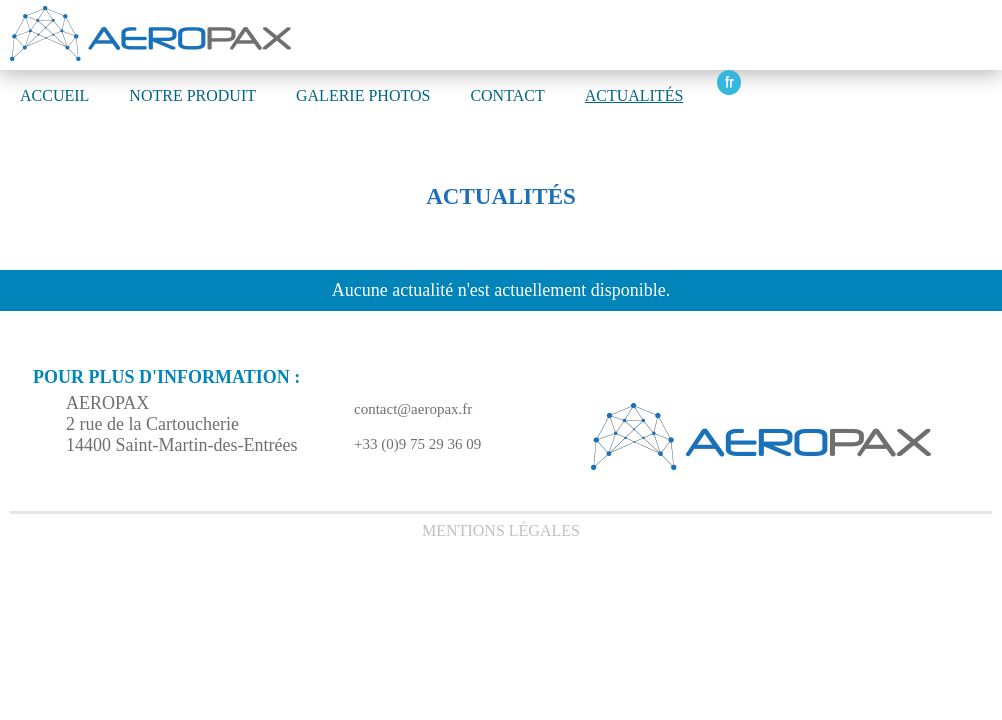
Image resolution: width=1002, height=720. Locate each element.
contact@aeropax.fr (413, 409)
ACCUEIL (54, 95)
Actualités (634, 95)
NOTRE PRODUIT (192, 95)
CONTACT (507, 95)
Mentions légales (501, 530)
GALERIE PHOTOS (363, 95)
